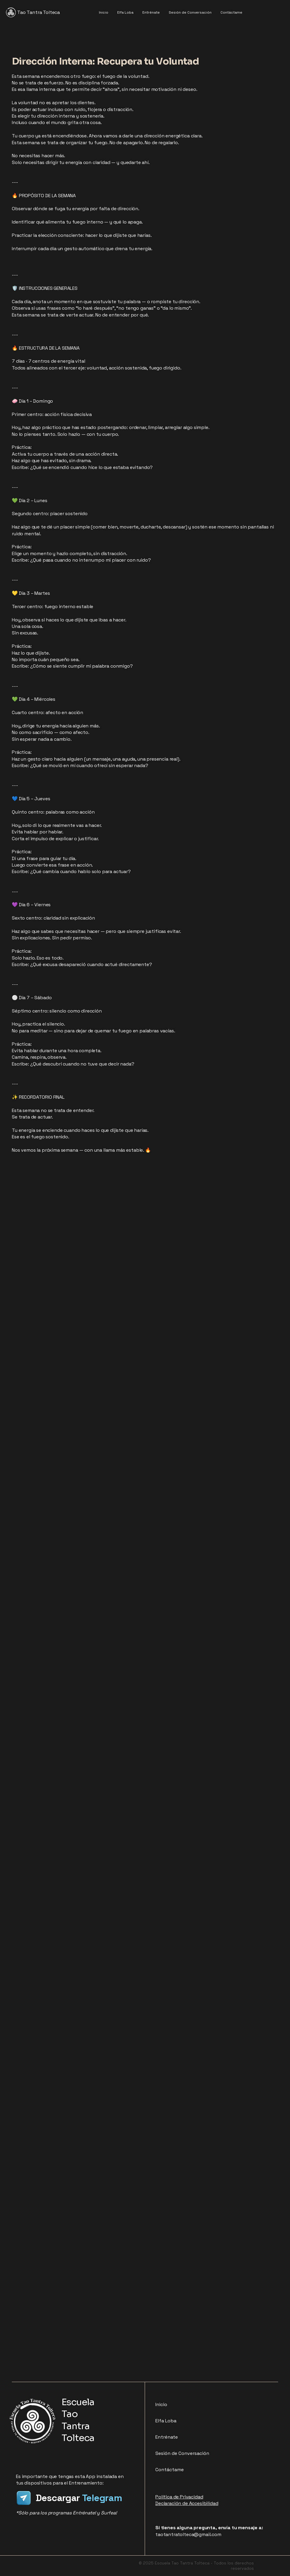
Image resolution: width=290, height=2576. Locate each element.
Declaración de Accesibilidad (186, 2503)
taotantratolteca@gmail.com (188, 2534)
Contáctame (169, 2469)
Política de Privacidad (179, 2497)
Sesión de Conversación (182, 2453)
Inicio (161, 2404)
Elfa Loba (165, 2421)
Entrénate (166, 2437)
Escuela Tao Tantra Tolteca (78, 2420)
